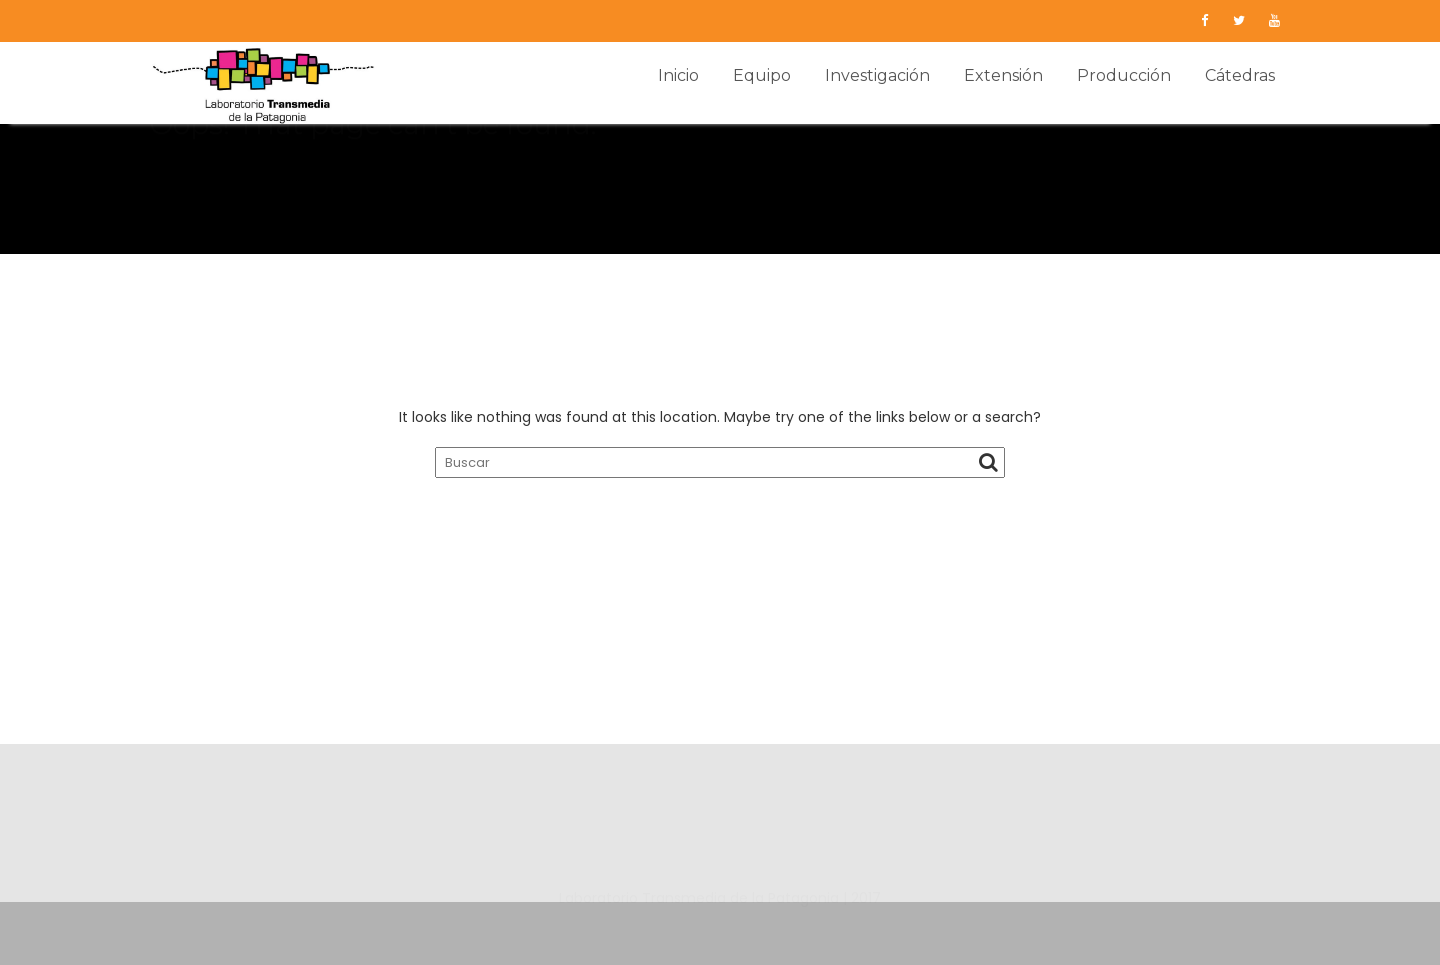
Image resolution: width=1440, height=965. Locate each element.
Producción (1124, 75)
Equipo (762, 75)
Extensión (1003, 75)
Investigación (877, 75)
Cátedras (1240, 75)
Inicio (678, 75)
